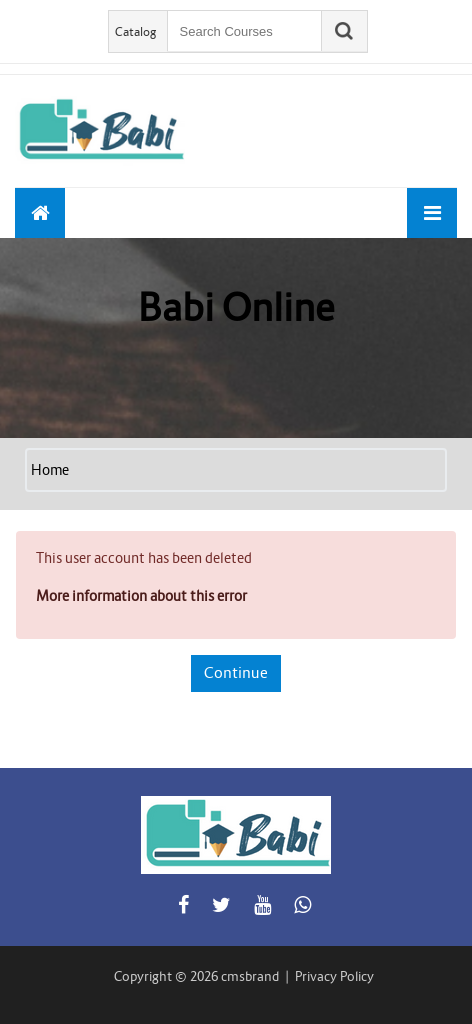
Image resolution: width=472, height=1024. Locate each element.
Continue (236, 672)
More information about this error (141, 596)
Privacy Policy (334, 976)
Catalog (136, 31)
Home (50, 470)
